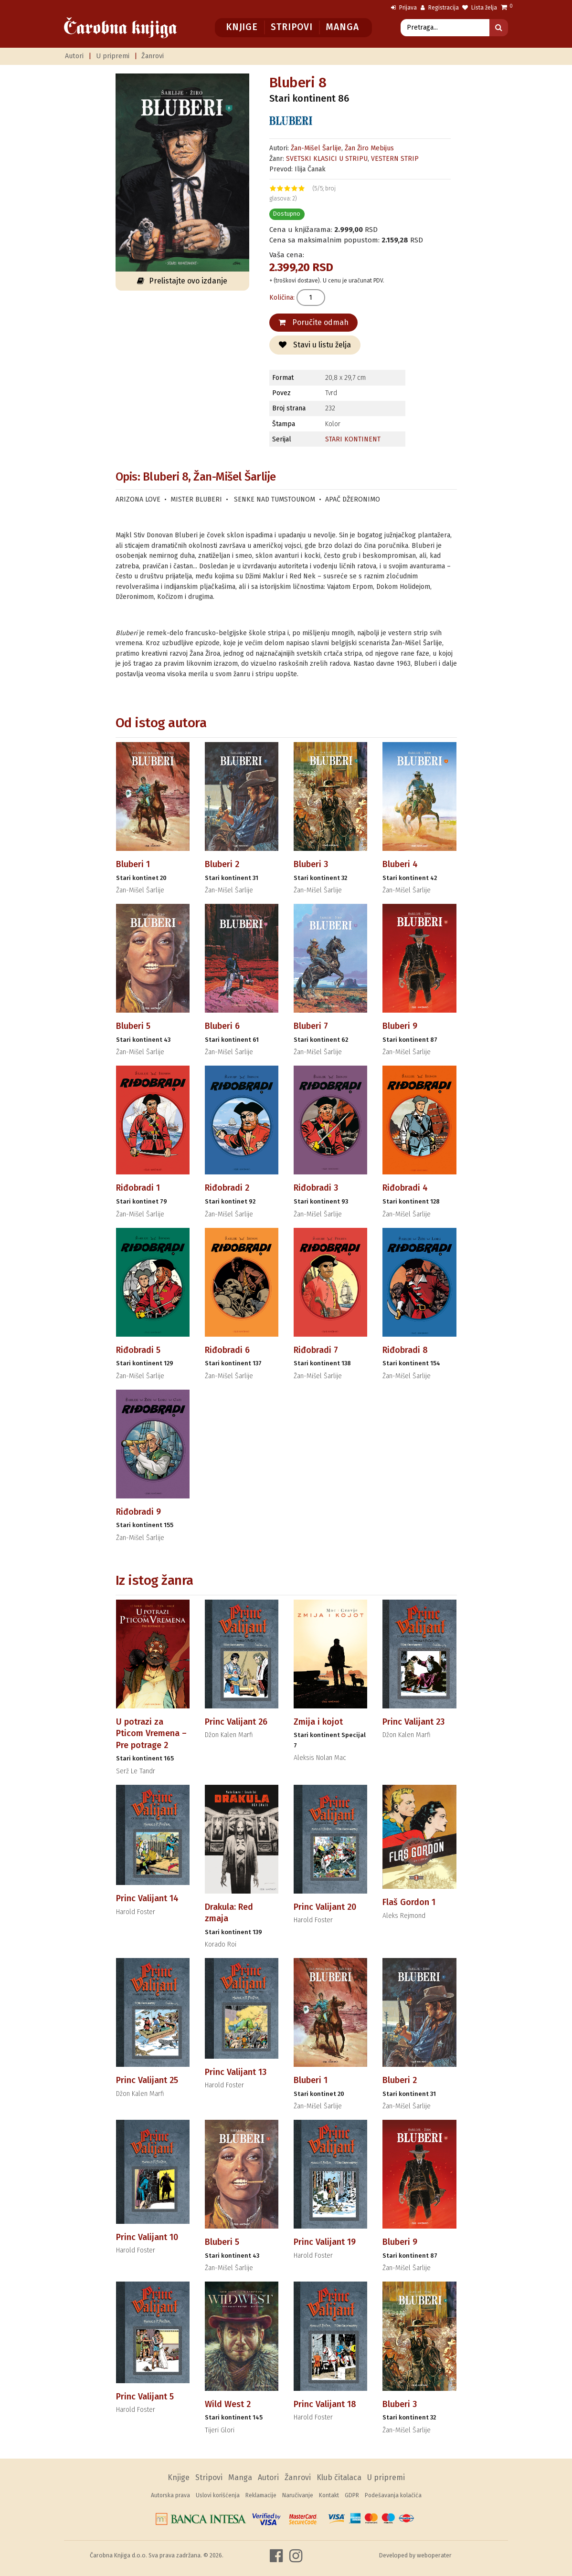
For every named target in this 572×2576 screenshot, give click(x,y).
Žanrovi (152, 56)
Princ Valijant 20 (325, 1907)
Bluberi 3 (311, 864)
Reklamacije (260, 2495)
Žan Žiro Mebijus (369, 148)
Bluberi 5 (133, 1026)
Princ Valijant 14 (147, 1898)
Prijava (404, 7)
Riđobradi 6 (227, 1350)
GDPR (352, 2495)
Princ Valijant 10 (147, 2237)
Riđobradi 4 (405, 1188)
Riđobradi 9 (138, 1512)
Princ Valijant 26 (236, 1722)
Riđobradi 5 (138, 1350)
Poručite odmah (313, 322)
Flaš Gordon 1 (408, 1902)
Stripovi (291, 26)
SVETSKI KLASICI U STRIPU (327, 159)
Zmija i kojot (318, 1722)
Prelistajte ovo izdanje (182, 280)
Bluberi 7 (311, 1026)
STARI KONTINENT (353, 439)
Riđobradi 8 (405, 1350)
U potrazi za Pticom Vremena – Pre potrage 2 (151, 1733)
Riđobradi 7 (316, 1350)
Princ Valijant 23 (413, 1722)
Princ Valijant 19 (325, 2242)
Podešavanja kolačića (393, 2495)
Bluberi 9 (399, 1026)
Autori (74, 56)
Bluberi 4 (400, 864)
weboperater (434, 2555)
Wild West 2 (228, 2404)
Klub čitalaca (339, 2477)
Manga (342, 26)
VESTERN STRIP (395, 159)
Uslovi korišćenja (218, 2495)
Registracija (440, 7)
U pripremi (112, 56)
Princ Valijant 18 (325, 2404)
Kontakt (329, 2495)
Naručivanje (297, 2495)
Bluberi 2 (222, 864)
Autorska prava (170, 2495)
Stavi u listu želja (315, 344)
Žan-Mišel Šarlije (316, 148)
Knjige (242, 26)
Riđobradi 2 (227, 1188)
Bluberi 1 (133, 864)
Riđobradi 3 (316, 1188)
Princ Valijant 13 (235, 2072)
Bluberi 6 (222, 1026)
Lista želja (479, 7)
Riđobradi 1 (138, 1188)
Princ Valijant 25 (147, 2080)
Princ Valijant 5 (145, 2396)
